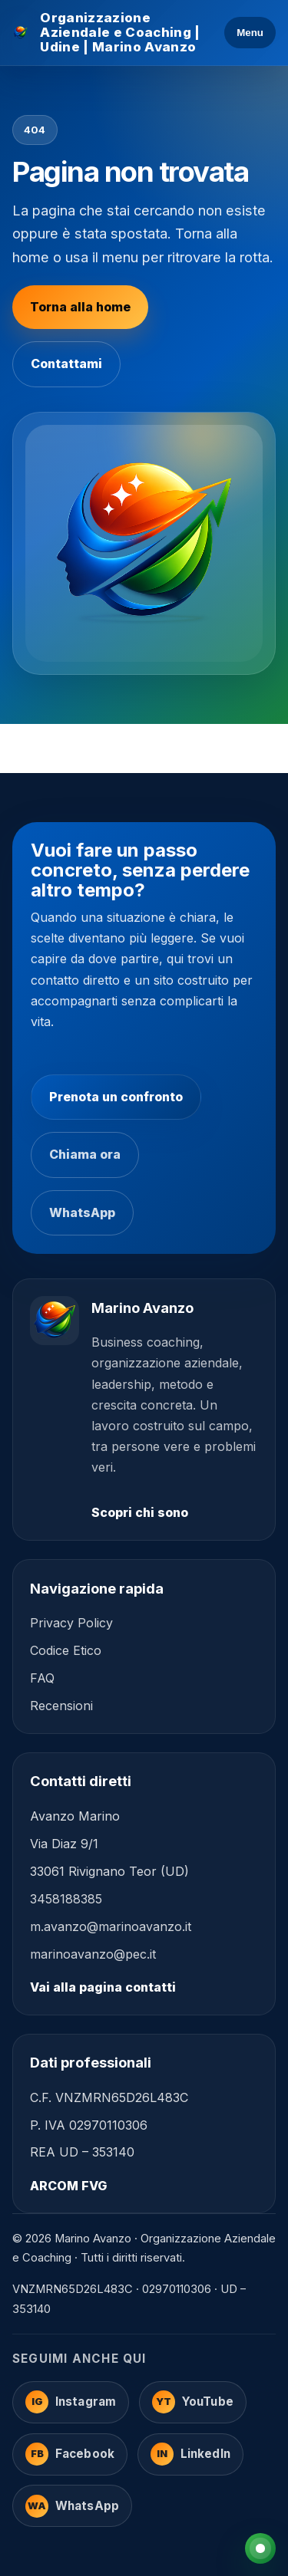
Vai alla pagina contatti (103, 1987)
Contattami (66, 363)
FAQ (42, 1678)
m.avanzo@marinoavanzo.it (110, 1926)
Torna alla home (80, 306)
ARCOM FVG (68, 2185)
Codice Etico (65, 1650)
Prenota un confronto (116, 1096)
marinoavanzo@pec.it (93, 1954)
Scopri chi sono (139, 1512)
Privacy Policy (71, 1622)
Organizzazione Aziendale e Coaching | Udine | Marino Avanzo (120, 33)
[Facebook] (69, 2454)
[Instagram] (70, 2402)
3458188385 (66, 1899)
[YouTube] (193, 2402)
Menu (250, 32)
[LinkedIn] (190, 2454)
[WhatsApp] (72, 2506)
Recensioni (61, 1705)
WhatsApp (82, 1212)
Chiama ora (85, 1154)
